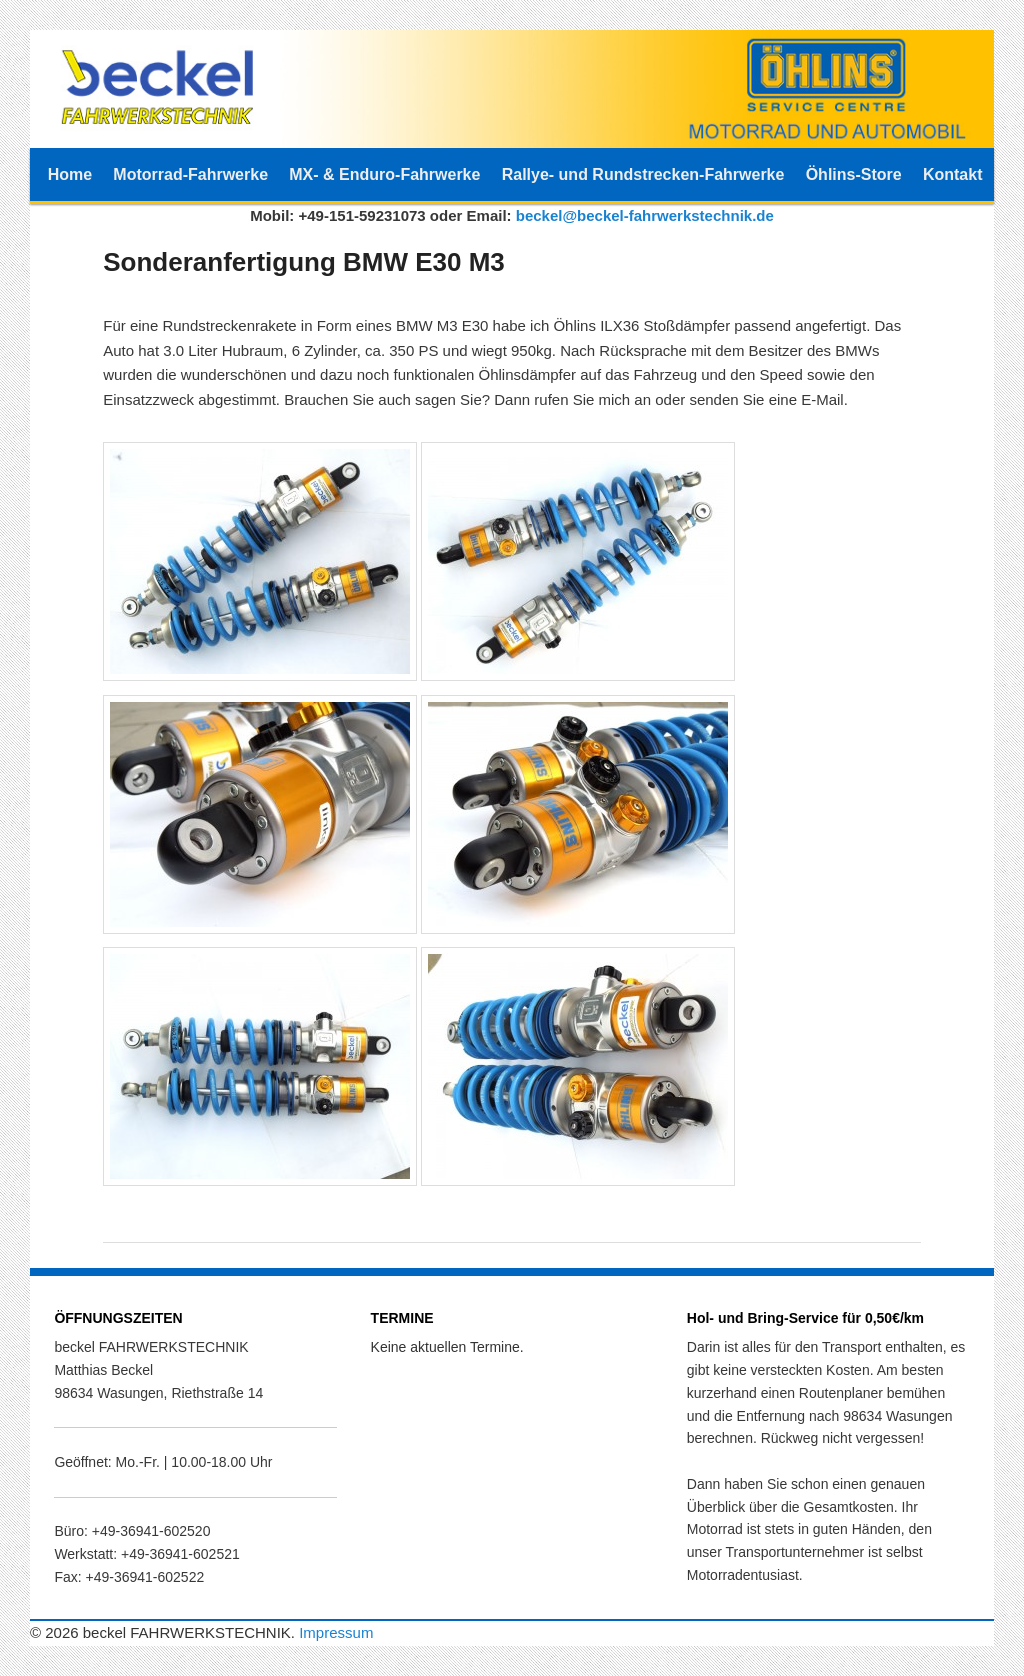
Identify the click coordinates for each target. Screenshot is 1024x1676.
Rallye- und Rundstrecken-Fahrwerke (643, 174)
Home (70, 174)
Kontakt (953, 174)
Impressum (336, 1632)
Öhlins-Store (854, 174)
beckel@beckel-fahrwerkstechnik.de (645, 215)
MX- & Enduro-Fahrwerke (384, 174)
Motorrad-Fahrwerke (190, 174)
